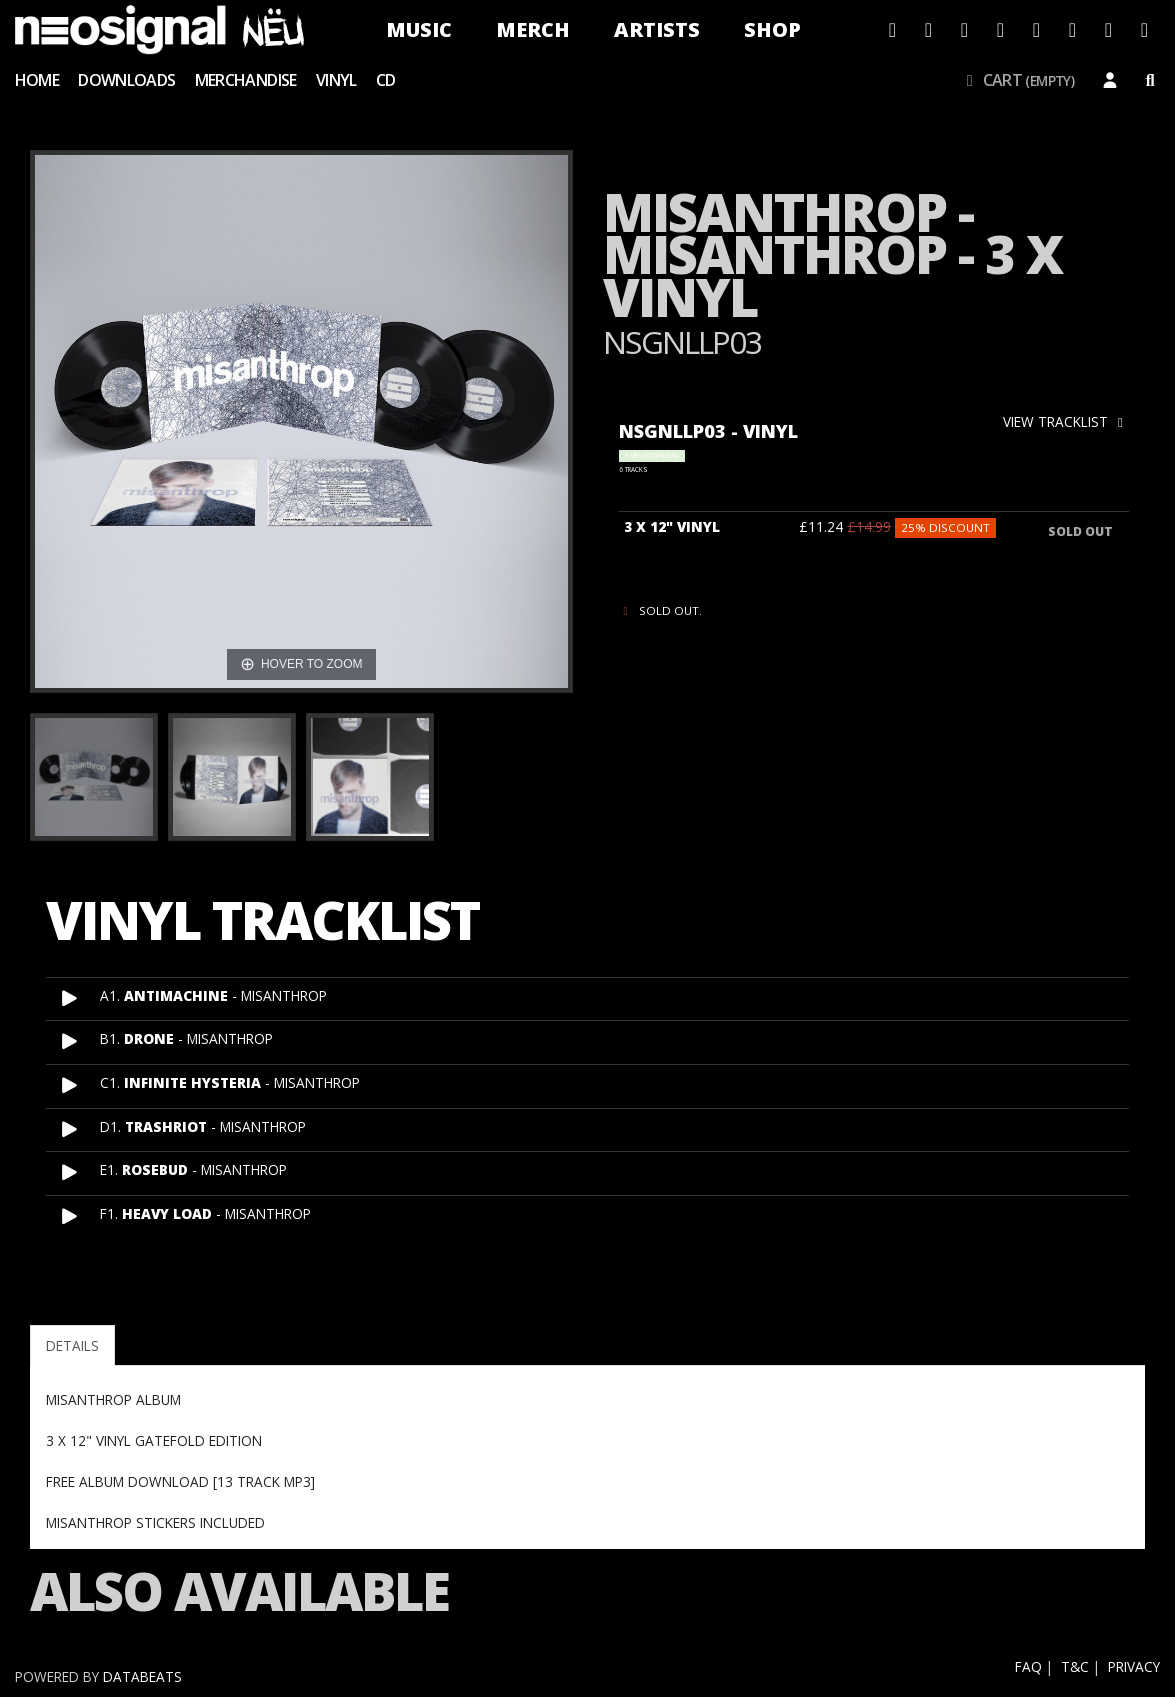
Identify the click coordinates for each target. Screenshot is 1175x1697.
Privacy (1134, 1666)
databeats (142, 1676)
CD (386, 80)
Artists (657, 29)
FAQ (1028, 1666)
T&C (1075, 1666)
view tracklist (1066, 421)
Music (419, 29)
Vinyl (336, 80)
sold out (1080, 531)
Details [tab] (72, 1345)
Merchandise (246, 80)
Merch (533, 29)
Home (37, 80)
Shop (772, 29)
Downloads (126, 80)
